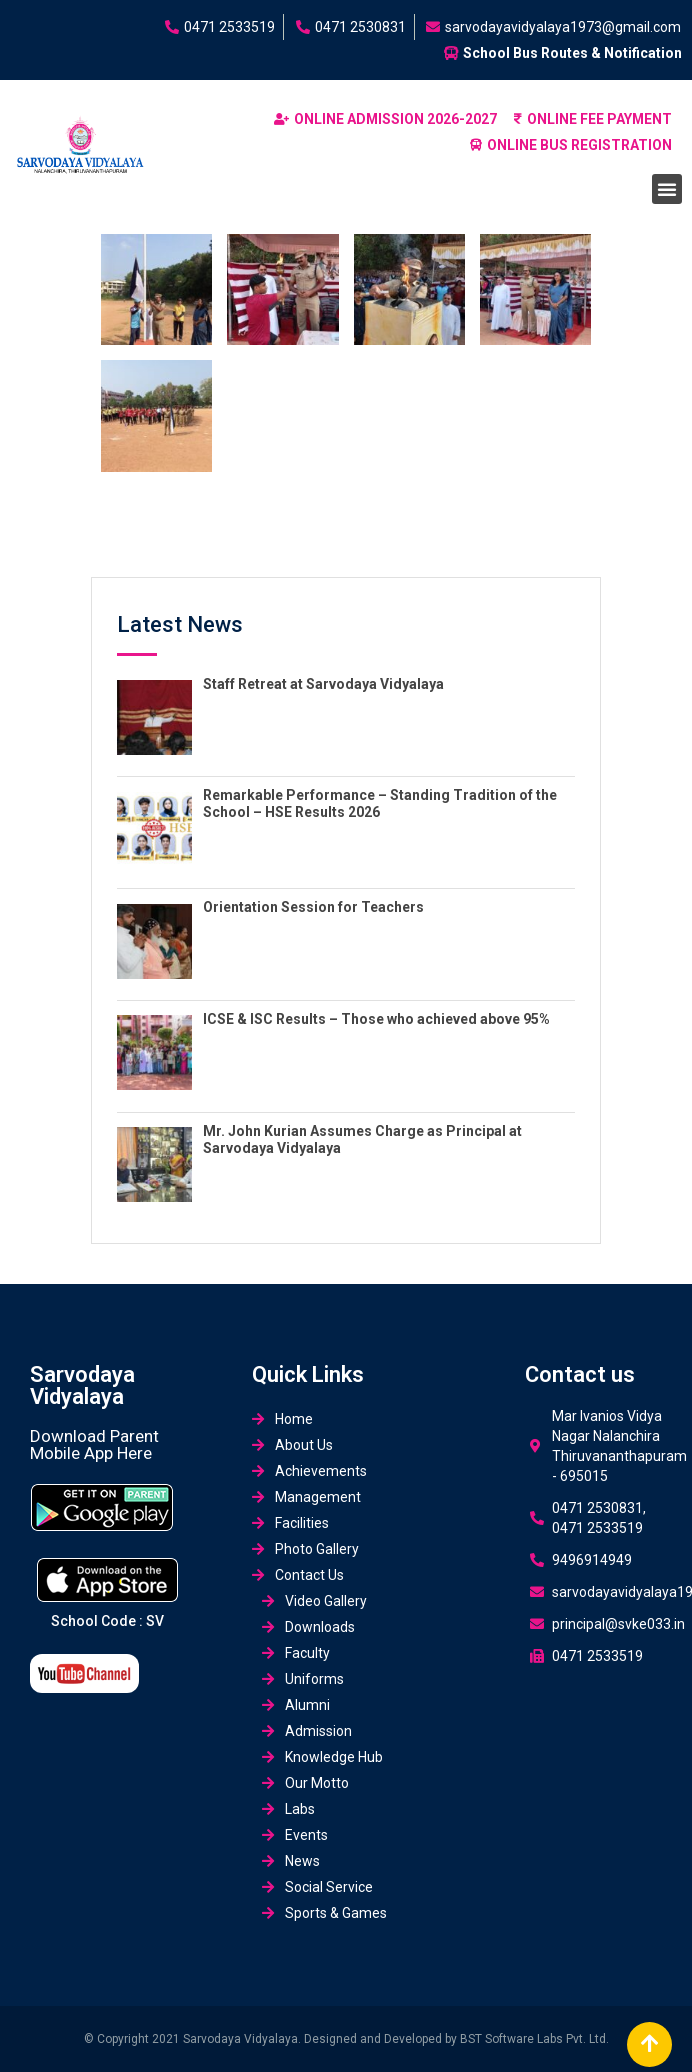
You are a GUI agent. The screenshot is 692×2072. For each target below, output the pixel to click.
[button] (667, 189)
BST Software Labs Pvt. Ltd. (534, 2039)
